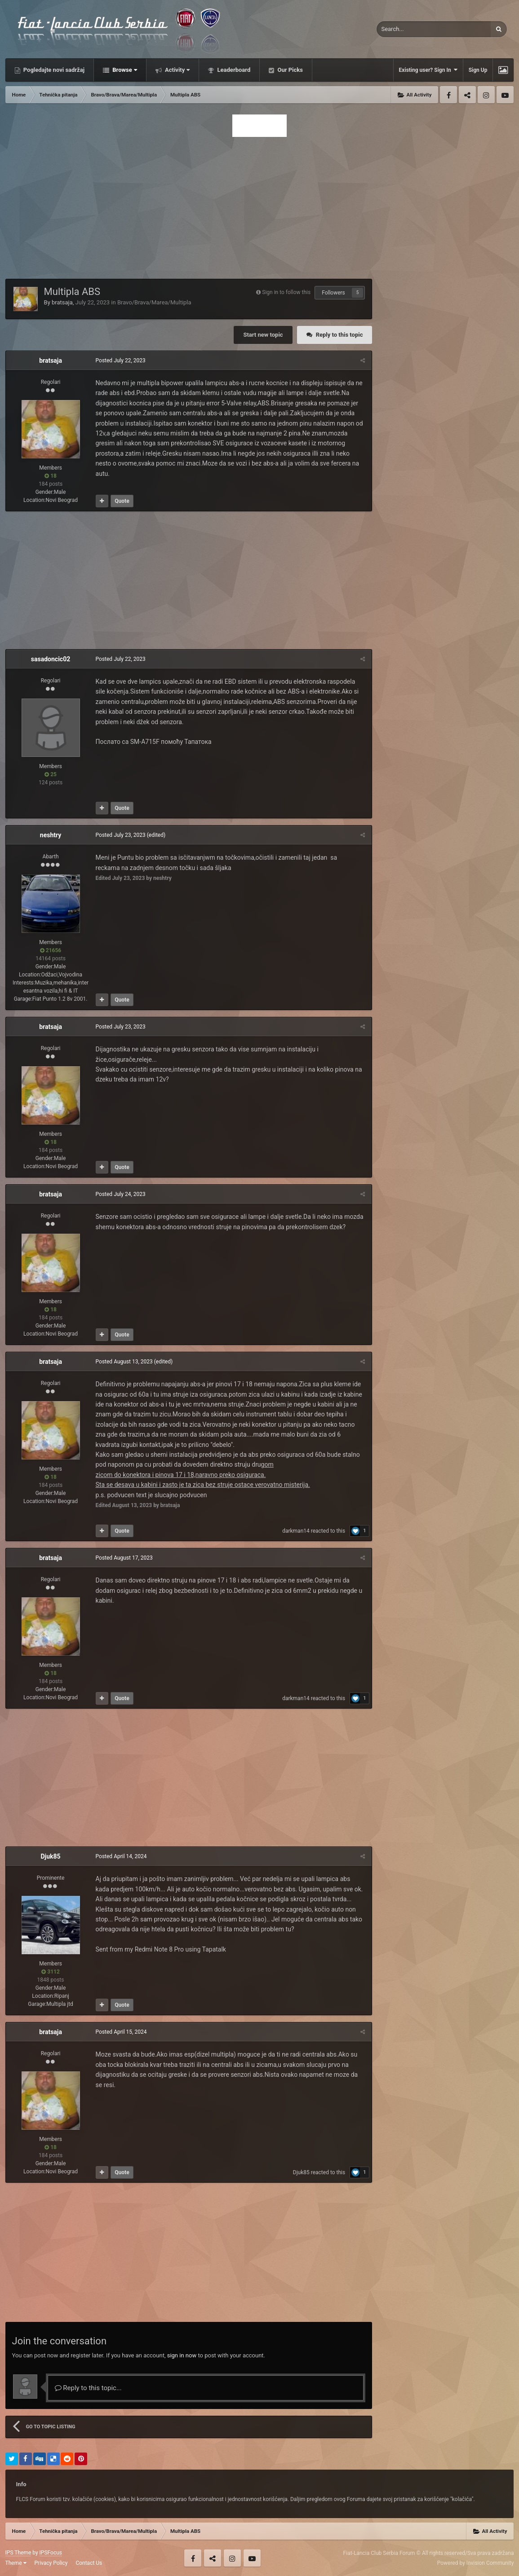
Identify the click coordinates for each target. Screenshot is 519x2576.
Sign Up (478, 70)
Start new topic (263, 334)
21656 (50, 950)
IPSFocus (51, 2553)
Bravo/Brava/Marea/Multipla (154, 302)
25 (50, 774)
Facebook (448, 94)
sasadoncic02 (50, 659)
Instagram (486, 94)
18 (50, 476)
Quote (122, 501)
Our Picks (289, 69)
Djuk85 (50, 1856)
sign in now (182, 2355)
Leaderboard (233, 69)
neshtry (50, 835)
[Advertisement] (259, 205)
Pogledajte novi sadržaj (53, 69)
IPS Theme (18, 2553)
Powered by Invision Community (475, 2563)
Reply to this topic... (88, 2388)
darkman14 (296, 1531)
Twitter (467, 94)
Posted (121, 360)
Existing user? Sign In (428, 69)
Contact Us (88, 2563)
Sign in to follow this (286, 292)
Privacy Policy (51, 2563)
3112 (50, 1972)
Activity (177, 69)
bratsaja (62, 302)
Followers (333, 293)
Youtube (505, 94)
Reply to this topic (339, 334)
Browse (124, 69)
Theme (16, 2563)
